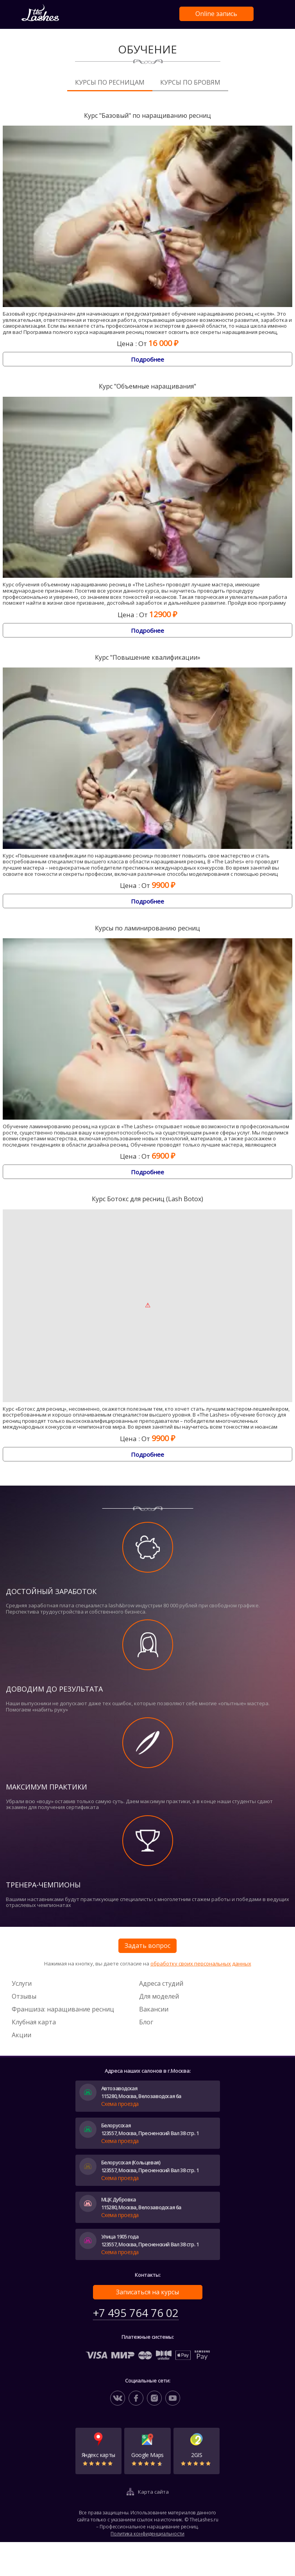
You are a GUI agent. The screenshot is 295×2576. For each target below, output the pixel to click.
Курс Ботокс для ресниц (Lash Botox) (147, 1199)
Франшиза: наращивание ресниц (63, 2009)
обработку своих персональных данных (200, 1963)
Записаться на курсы (147, 2292)
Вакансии (153, 2009)
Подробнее (147, 359)
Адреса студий (161, 1983)
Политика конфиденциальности (147, 2533)
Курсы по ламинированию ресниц (147, 928)
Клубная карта (34, 2022)
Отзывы (24, 1996)
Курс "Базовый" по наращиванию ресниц (147, 115)
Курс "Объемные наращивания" (147, 386)
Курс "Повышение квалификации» (147, 657)
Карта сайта (153, 2491)
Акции (21, 2035)
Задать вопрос (147, 1945)
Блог (146, 2022)
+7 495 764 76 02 (136, 2313)
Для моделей (159, 1996)
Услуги (22, 1983)
